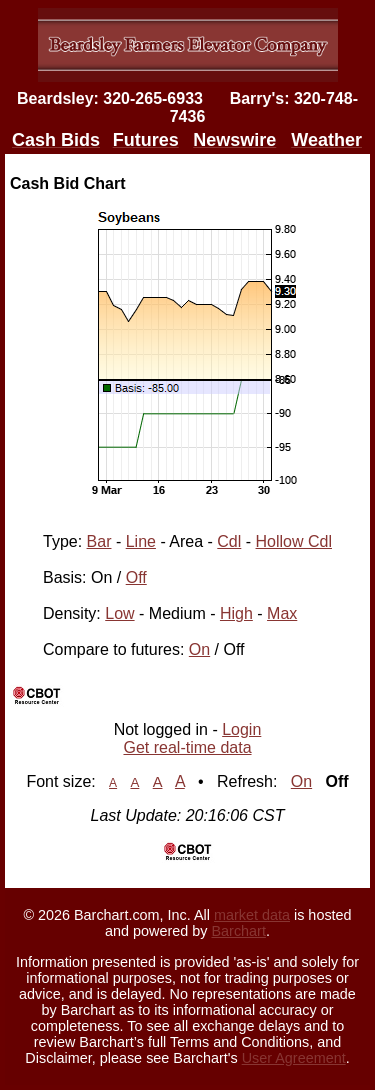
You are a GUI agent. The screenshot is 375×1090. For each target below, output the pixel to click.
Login (241, 729)
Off (136, 577)
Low (119, 613)
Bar (99, 541)
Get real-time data (187, 747)
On (199, 649)
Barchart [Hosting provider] (239, 931)
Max (282, 613)
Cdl (229, 541)
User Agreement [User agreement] (294, 1058)
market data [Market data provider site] (252, 915)
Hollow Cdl (294, 541)
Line (141, 541)
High (236, 613)
